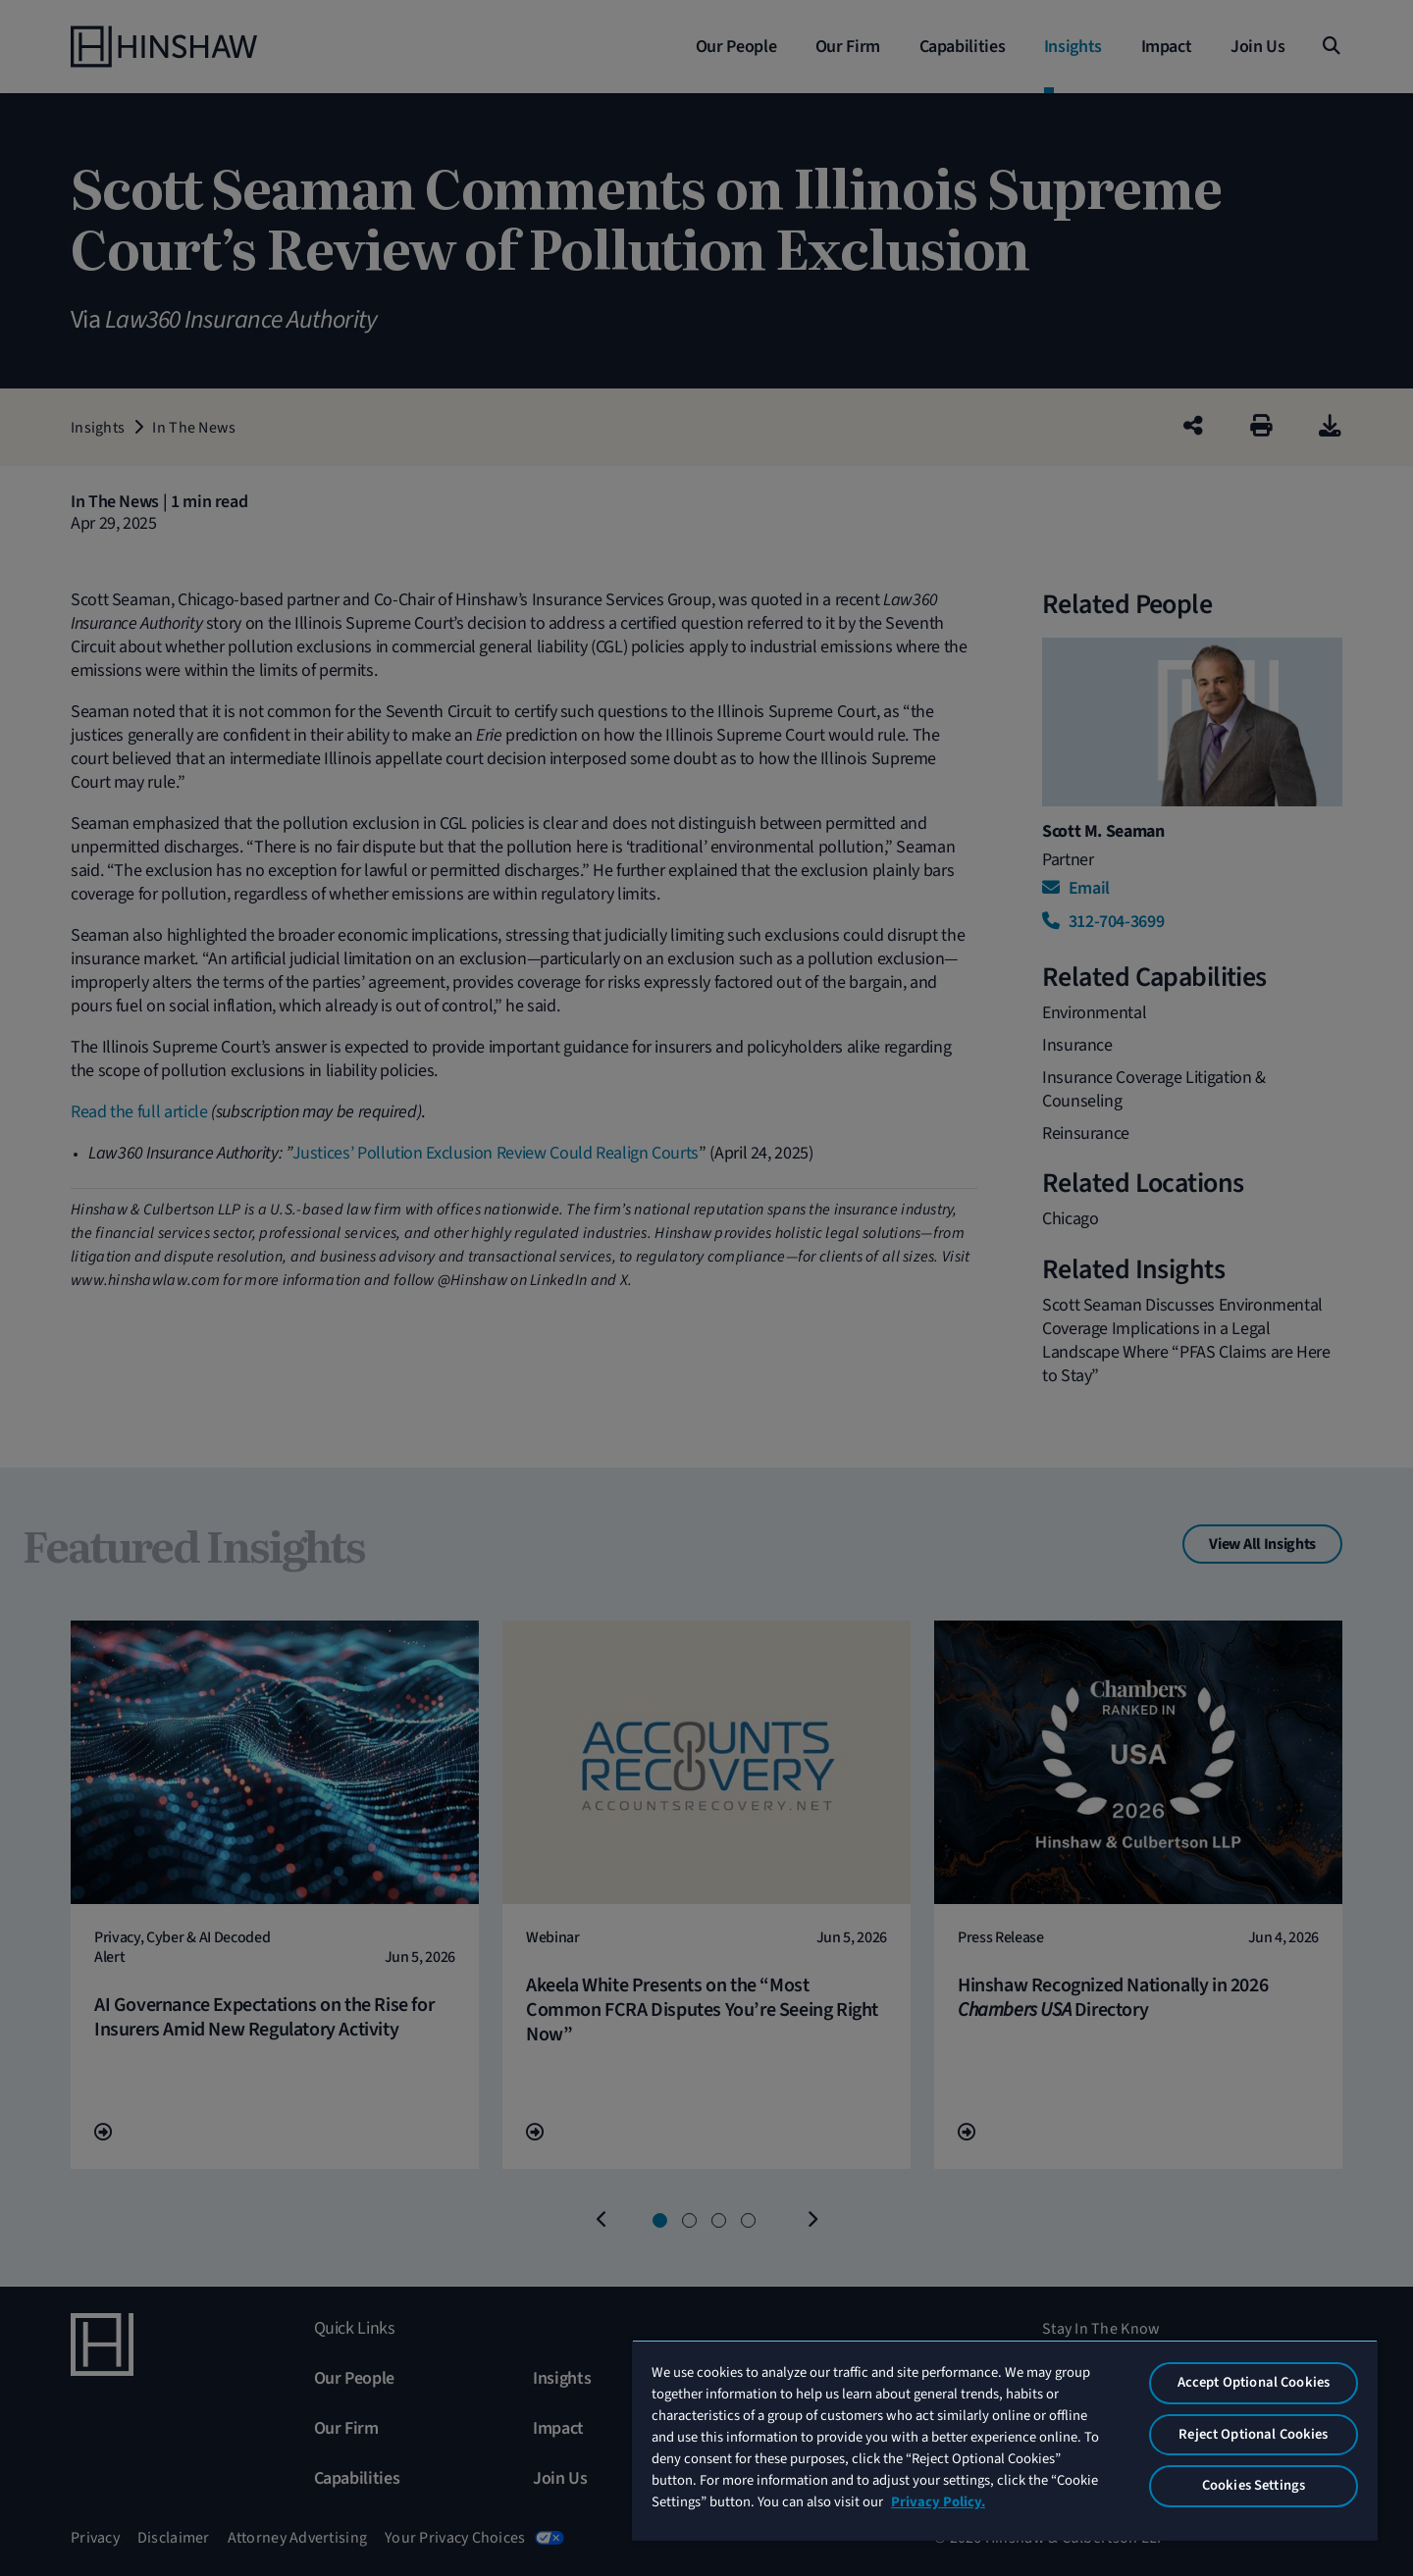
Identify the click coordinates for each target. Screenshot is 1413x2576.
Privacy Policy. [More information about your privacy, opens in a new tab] (938, 2502)
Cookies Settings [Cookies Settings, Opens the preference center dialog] (1253, 2485)
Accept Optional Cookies (1254, 2382)
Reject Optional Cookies (1253, 2434)
